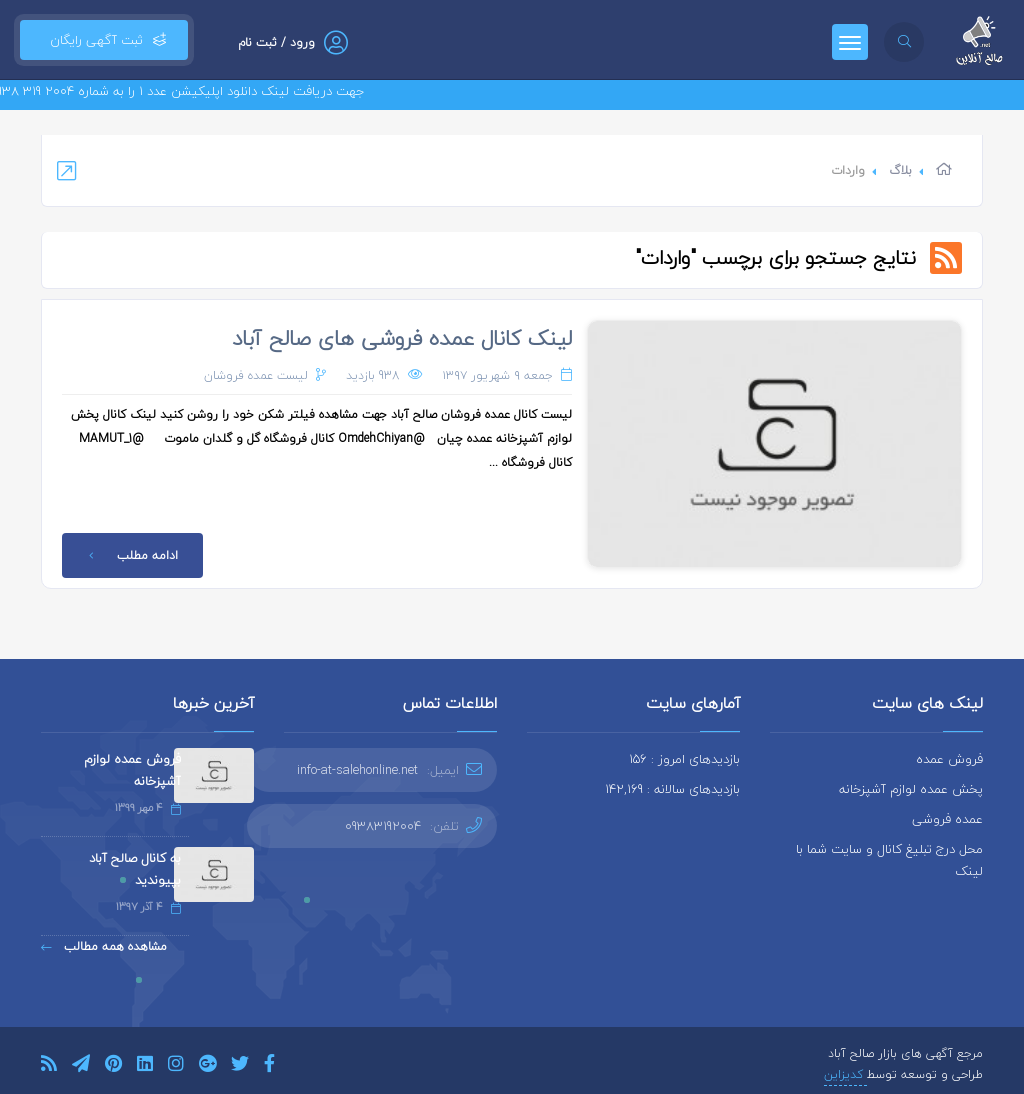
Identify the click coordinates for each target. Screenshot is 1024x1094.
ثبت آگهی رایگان (104, 40)
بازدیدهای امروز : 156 (684, 759)
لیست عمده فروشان (256, 375)
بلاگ (900, 170)
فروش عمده (949, 759)
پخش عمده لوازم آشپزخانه (911, 789)
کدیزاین (845, 1074)
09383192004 (383, 826)
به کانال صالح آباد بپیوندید (135, 869)
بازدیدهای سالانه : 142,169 (672, 789)
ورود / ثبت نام (276, 42)
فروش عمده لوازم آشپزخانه (132, 770)
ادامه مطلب (130, 555)
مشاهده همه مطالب (104, 946)
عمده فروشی (947, 819)
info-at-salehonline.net (357, 770)
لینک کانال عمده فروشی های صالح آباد (402, 338)
